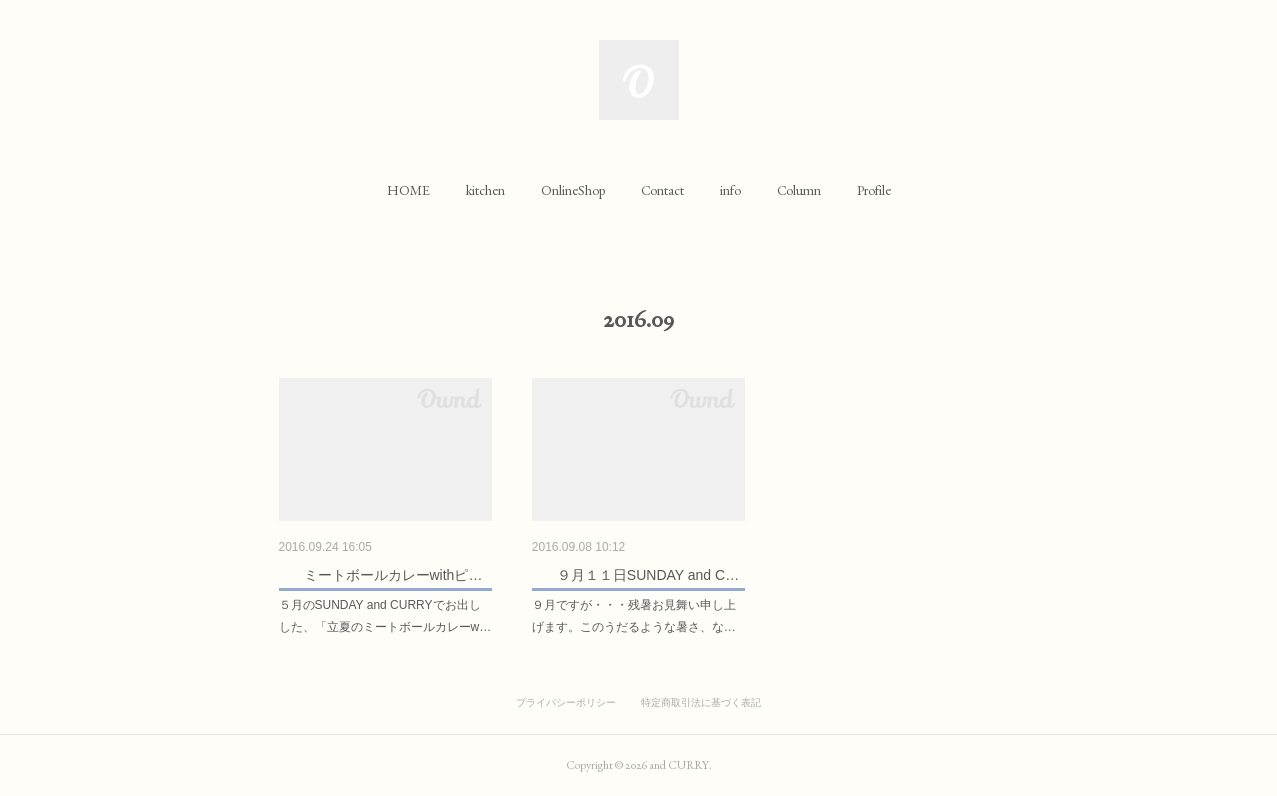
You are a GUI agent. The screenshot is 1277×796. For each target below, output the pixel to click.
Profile (874, 190)
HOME (408, 190)
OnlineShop (573, 190)
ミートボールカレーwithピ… (393, 575)
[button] (408, 190)
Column (799, 190)
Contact (662, 190)
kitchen (485, 190)
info (730, 190)
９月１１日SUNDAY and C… (648, 575)
